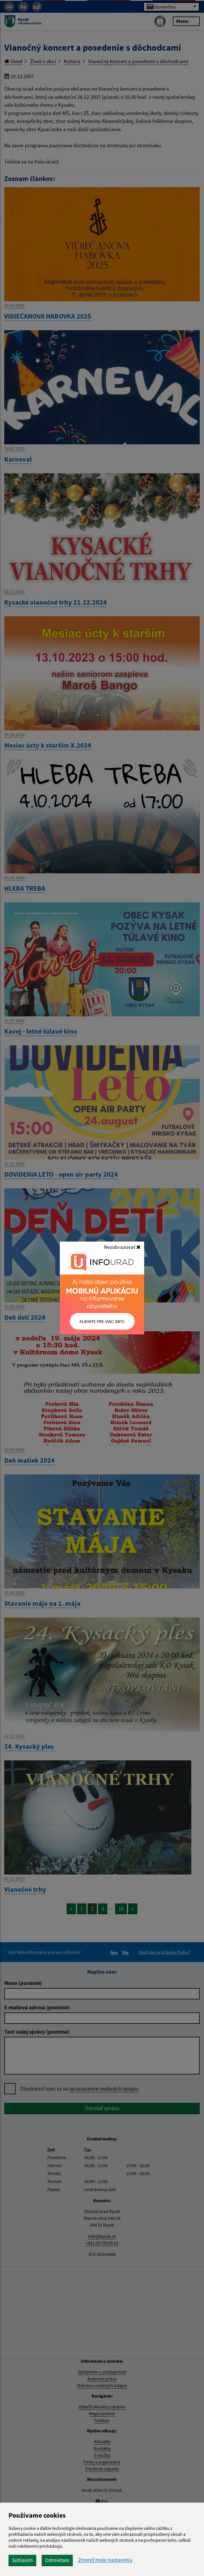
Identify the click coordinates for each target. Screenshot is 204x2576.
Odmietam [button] (57, 2560)
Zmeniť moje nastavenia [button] (105, 2560)
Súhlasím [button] (22, 2560)
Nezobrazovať (122, 1247)
